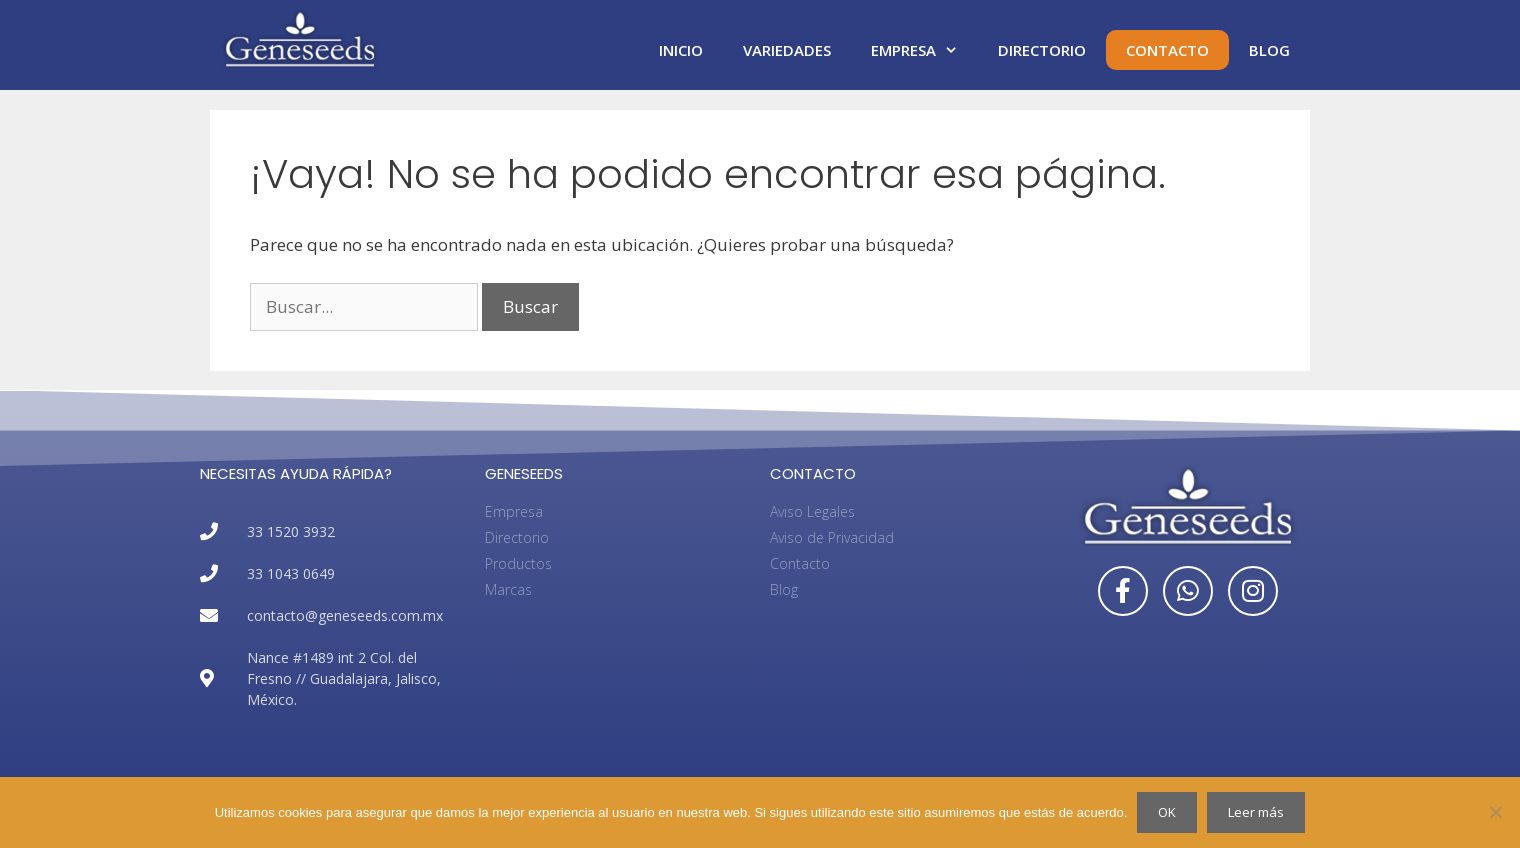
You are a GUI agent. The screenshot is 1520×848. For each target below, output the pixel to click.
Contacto (1167, 50)
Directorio (1042, 50)
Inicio (681, 50)
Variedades (787, 50)
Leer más (1256, 812)
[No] (1495, 812)
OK (1167, 812)
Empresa (924, 50)
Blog (1269, 50)
